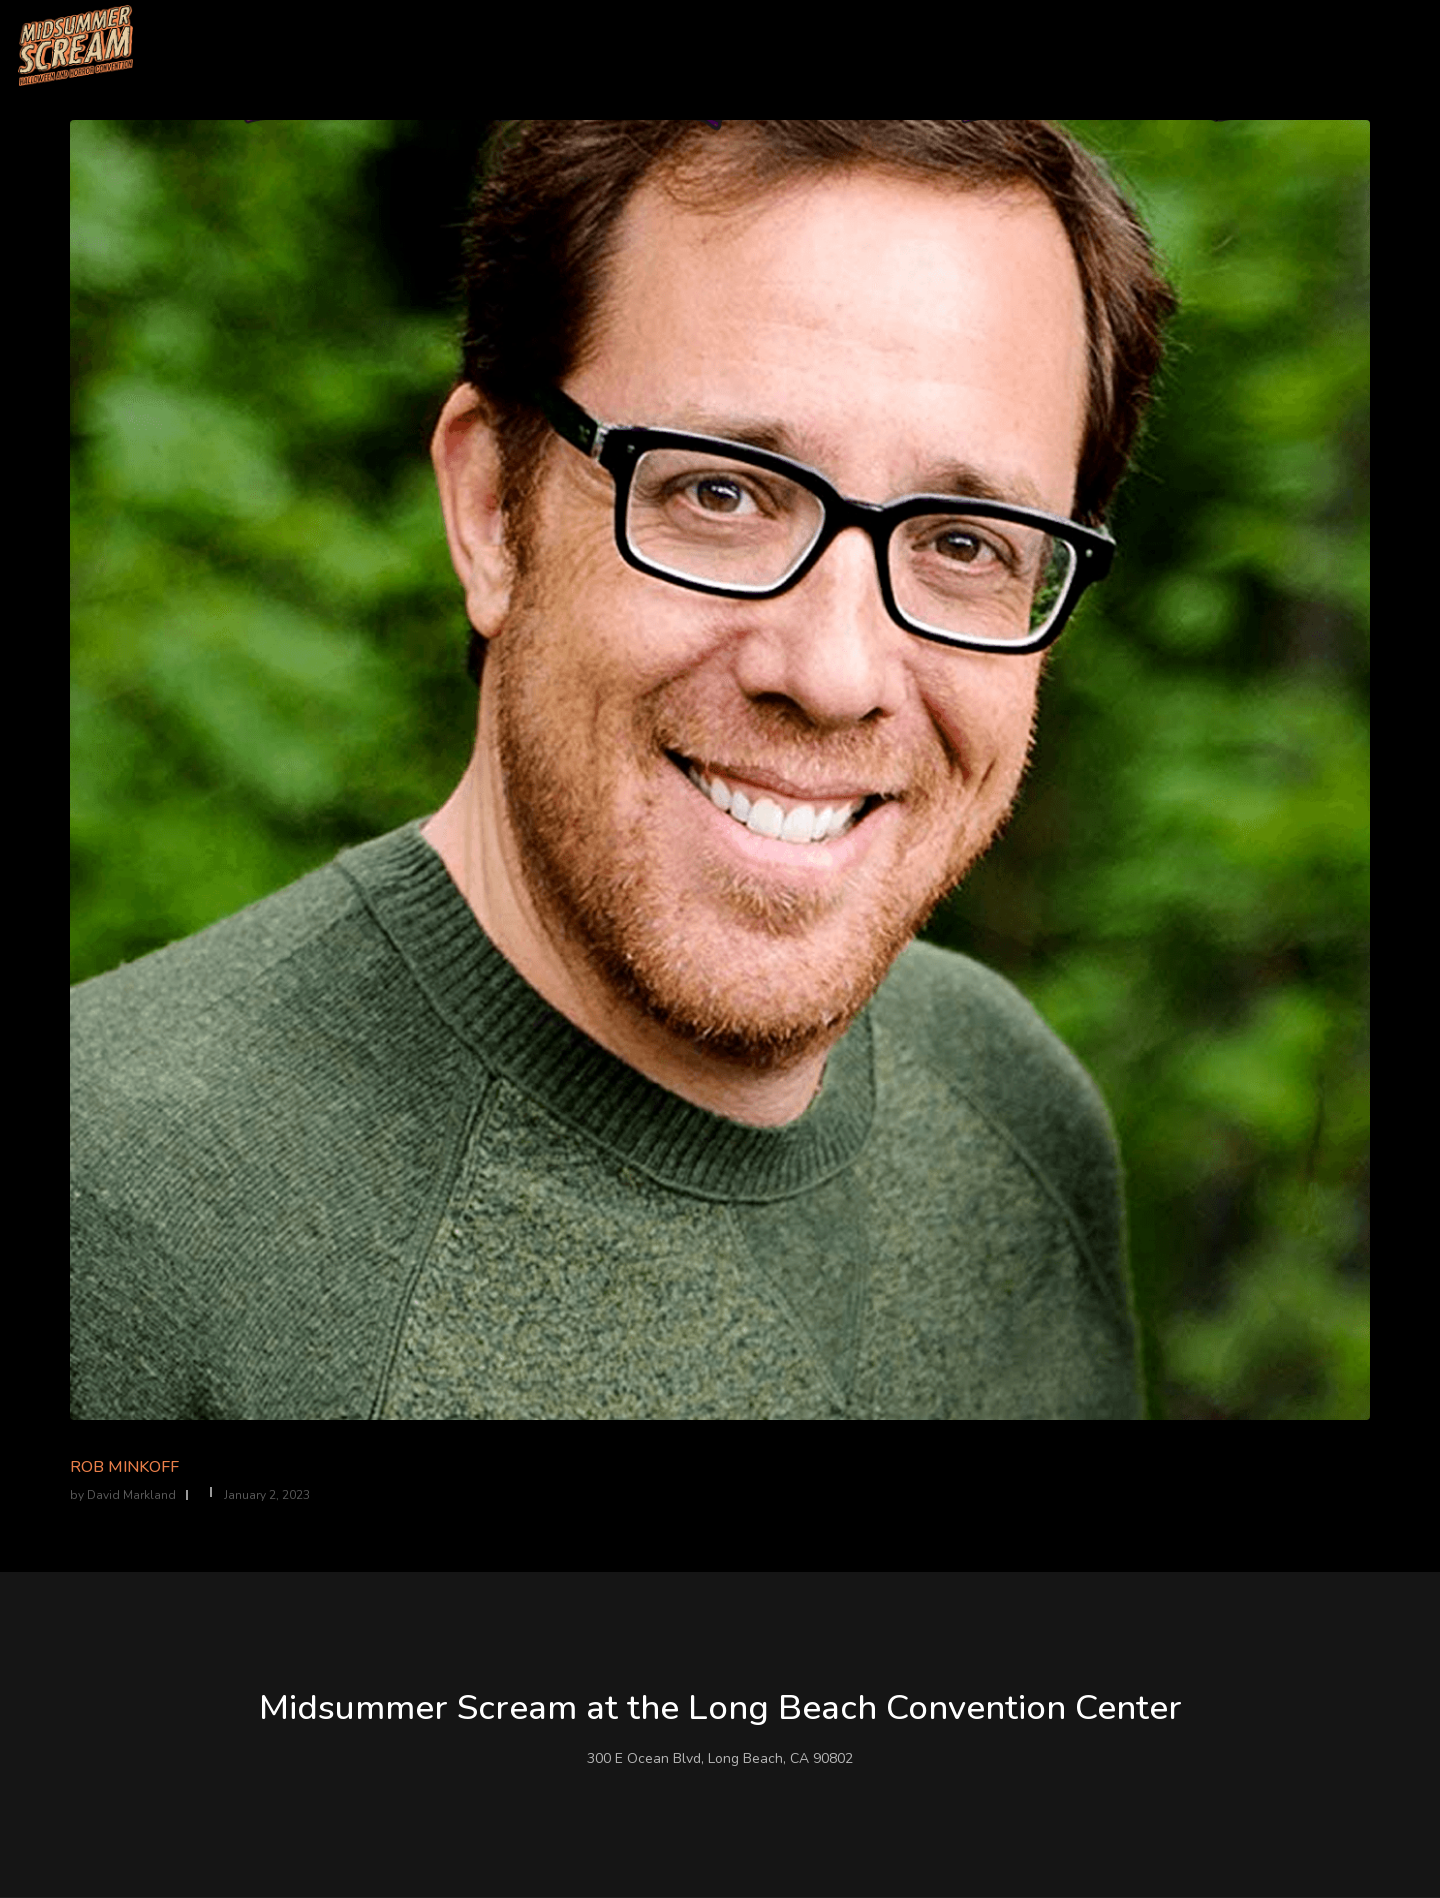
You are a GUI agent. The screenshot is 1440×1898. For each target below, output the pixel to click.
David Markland (131, 1495)
